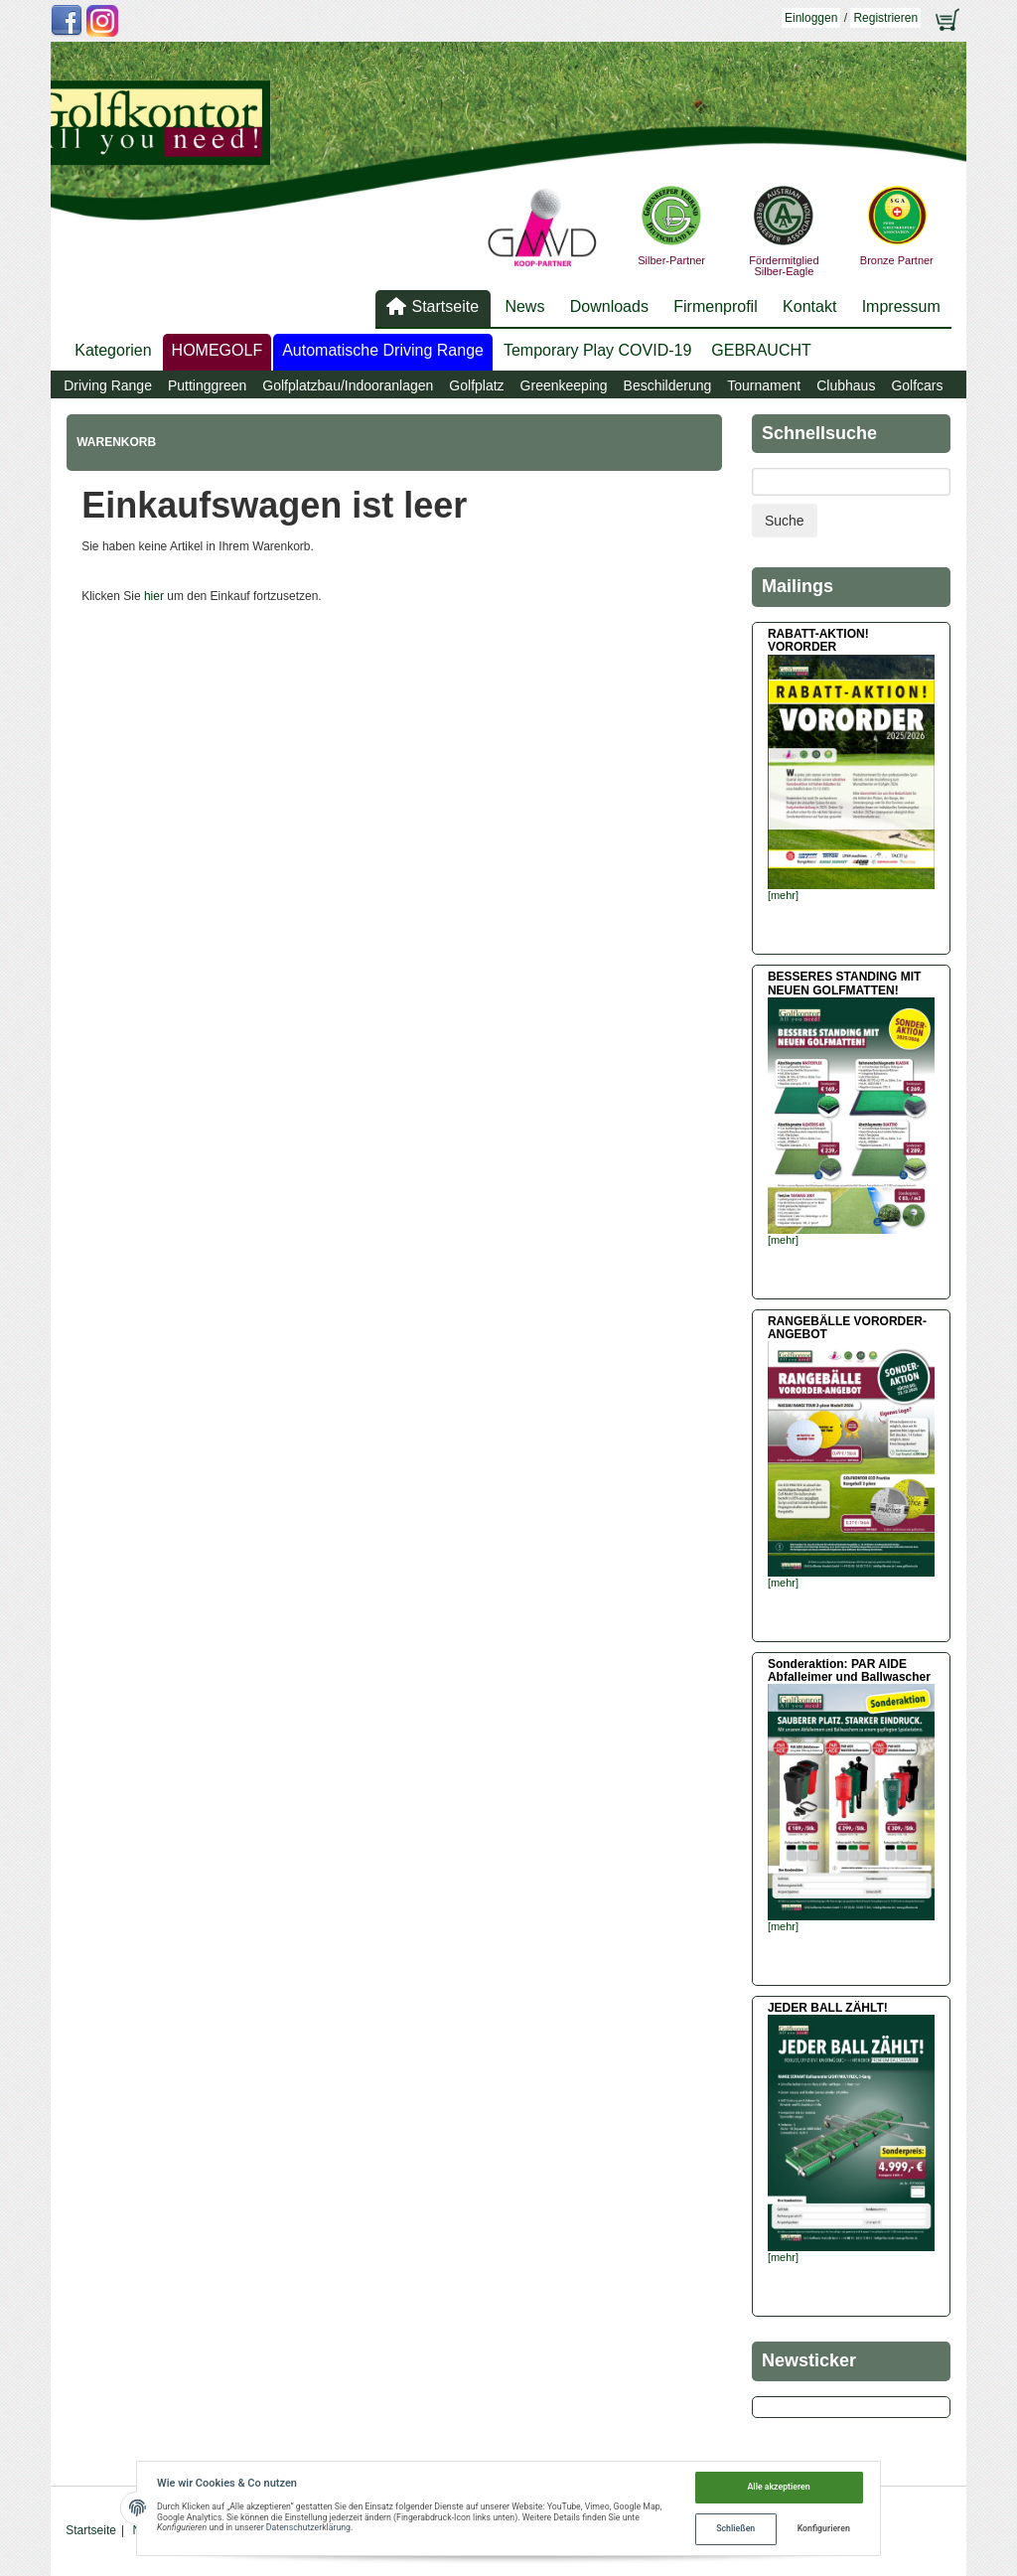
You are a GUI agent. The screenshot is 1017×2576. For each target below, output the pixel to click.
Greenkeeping (564, 385)
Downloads (609, 306)
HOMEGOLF (217, 350)
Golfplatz (476, 385)
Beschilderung (668, 385)
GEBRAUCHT (760, 350)
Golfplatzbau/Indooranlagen (347, 385)
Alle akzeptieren (779, 2487)
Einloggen (811, 18)
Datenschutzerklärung (308, 2527)
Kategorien (112, 350)
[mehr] (783, 895)
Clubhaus (845, 385)
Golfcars (917, 385)
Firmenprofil (715, 306)
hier (154, 596)
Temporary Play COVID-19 (597, 350)
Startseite (445, 306)
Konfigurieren (824, 2528)
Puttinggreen (207, 385)
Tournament (763, 385)
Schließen (735, 2528)
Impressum (901, 306)
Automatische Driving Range (383, 350)
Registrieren (885, 18)
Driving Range (108, 385)
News (524, 306)
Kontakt (809, 306)
